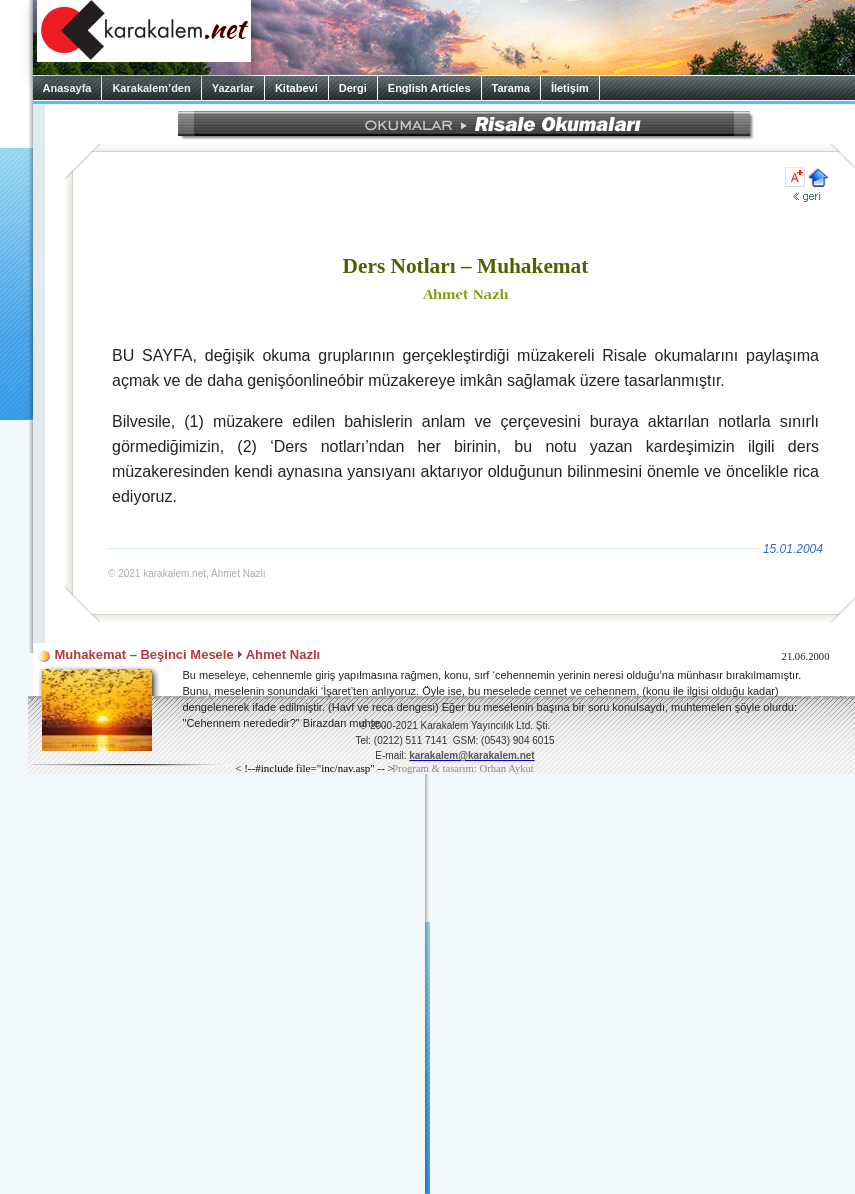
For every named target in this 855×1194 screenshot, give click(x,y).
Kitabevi (296, 88)
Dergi (353, 88)
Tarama (511, 88)
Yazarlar (233, 88)
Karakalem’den (151, 88)
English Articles (429, 88)
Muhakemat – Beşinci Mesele (144, 654)
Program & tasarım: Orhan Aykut (463, 768)
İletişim (570, 88)
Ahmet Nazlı (283, 654)
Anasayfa (67, 88)
